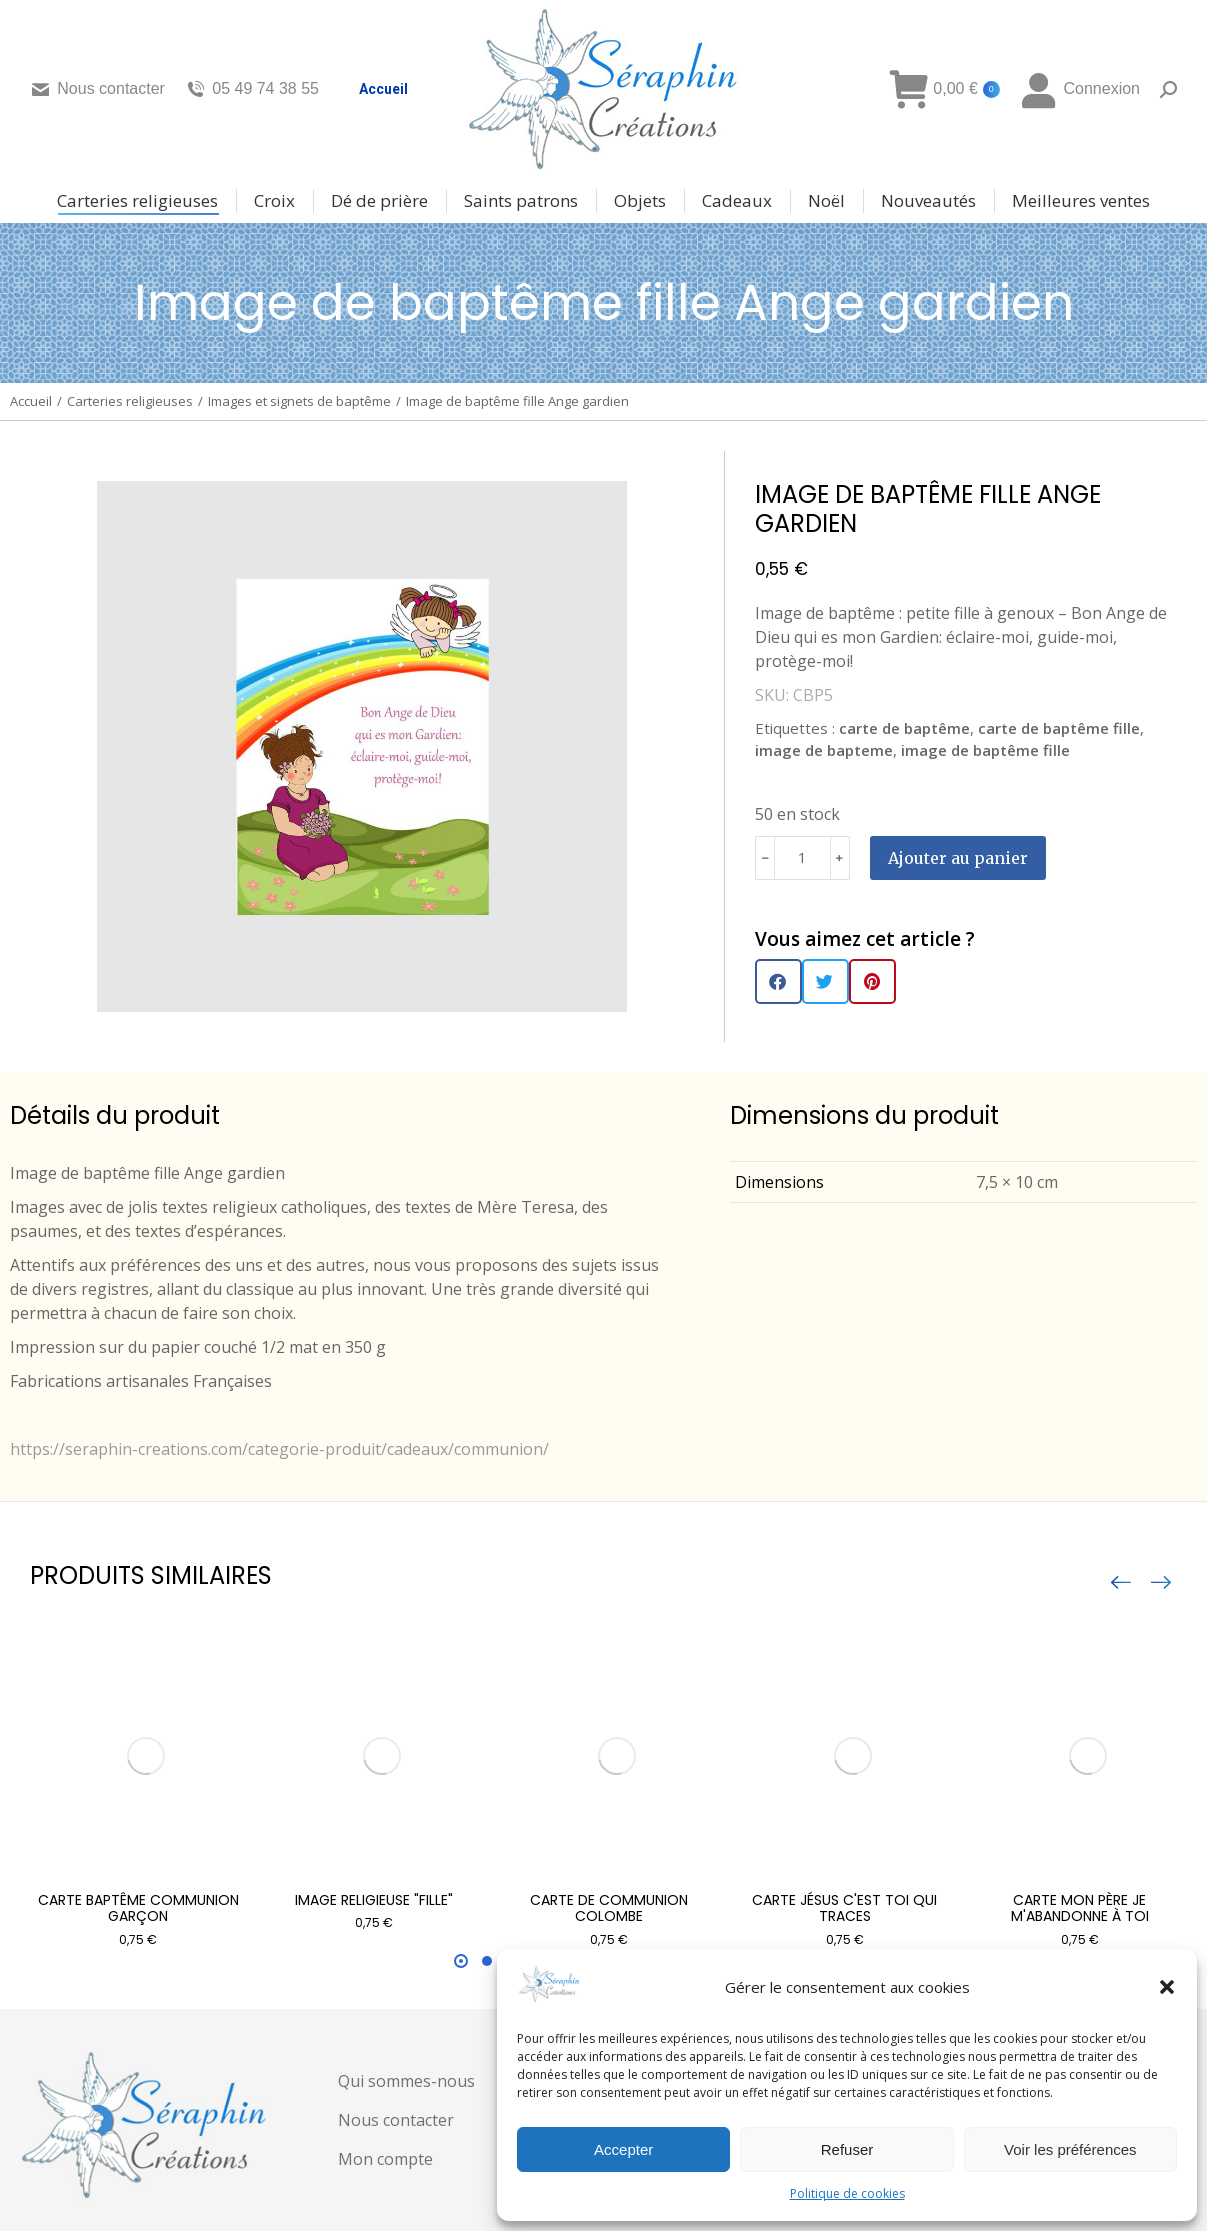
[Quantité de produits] (802, 858)
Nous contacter (97, 89)
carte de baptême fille (1059, 728)
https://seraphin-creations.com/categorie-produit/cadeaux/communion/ (279, 1449)
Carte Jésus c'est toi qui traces (844, 1908)
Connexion (1080, 89)
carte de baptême (904, 728)
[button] (1167, 1987)
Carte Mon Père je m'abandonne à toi (1080, 1908)
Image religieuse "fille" (374, 1900)
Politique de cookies (847, 2193)
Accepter (623, 2149)
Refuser (847, 2149)
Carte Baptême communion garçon (138, 1908)
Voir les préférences (1070, 2149)
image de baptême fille (985, 750)
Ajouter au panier (958, 858)
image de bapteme (824, 750)
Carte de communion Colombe (609, 1908)
